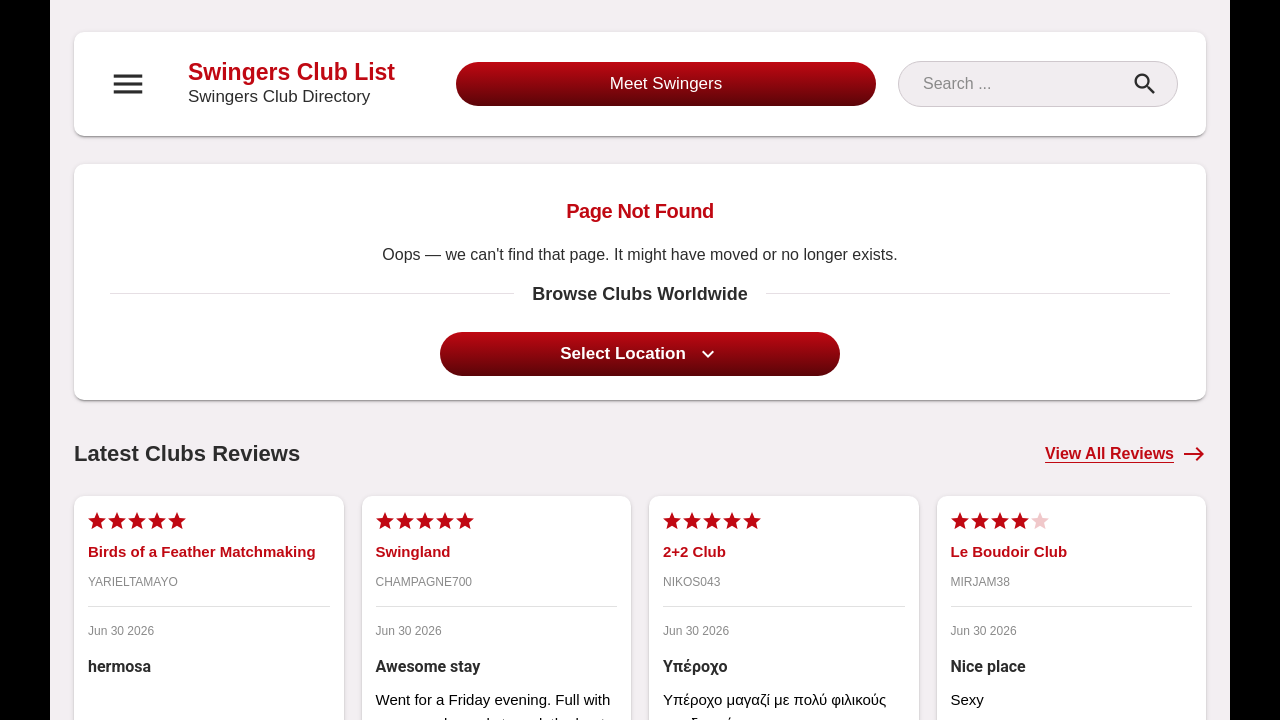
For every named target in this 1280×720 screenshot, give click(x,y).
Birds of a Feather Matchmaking (202, 551)
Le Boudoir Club (1009, 551)
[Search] (1020, 84)
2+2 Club (694, 551)
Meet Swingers (666, 83)
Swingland (413, 551)
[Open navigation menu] (128, 84)
